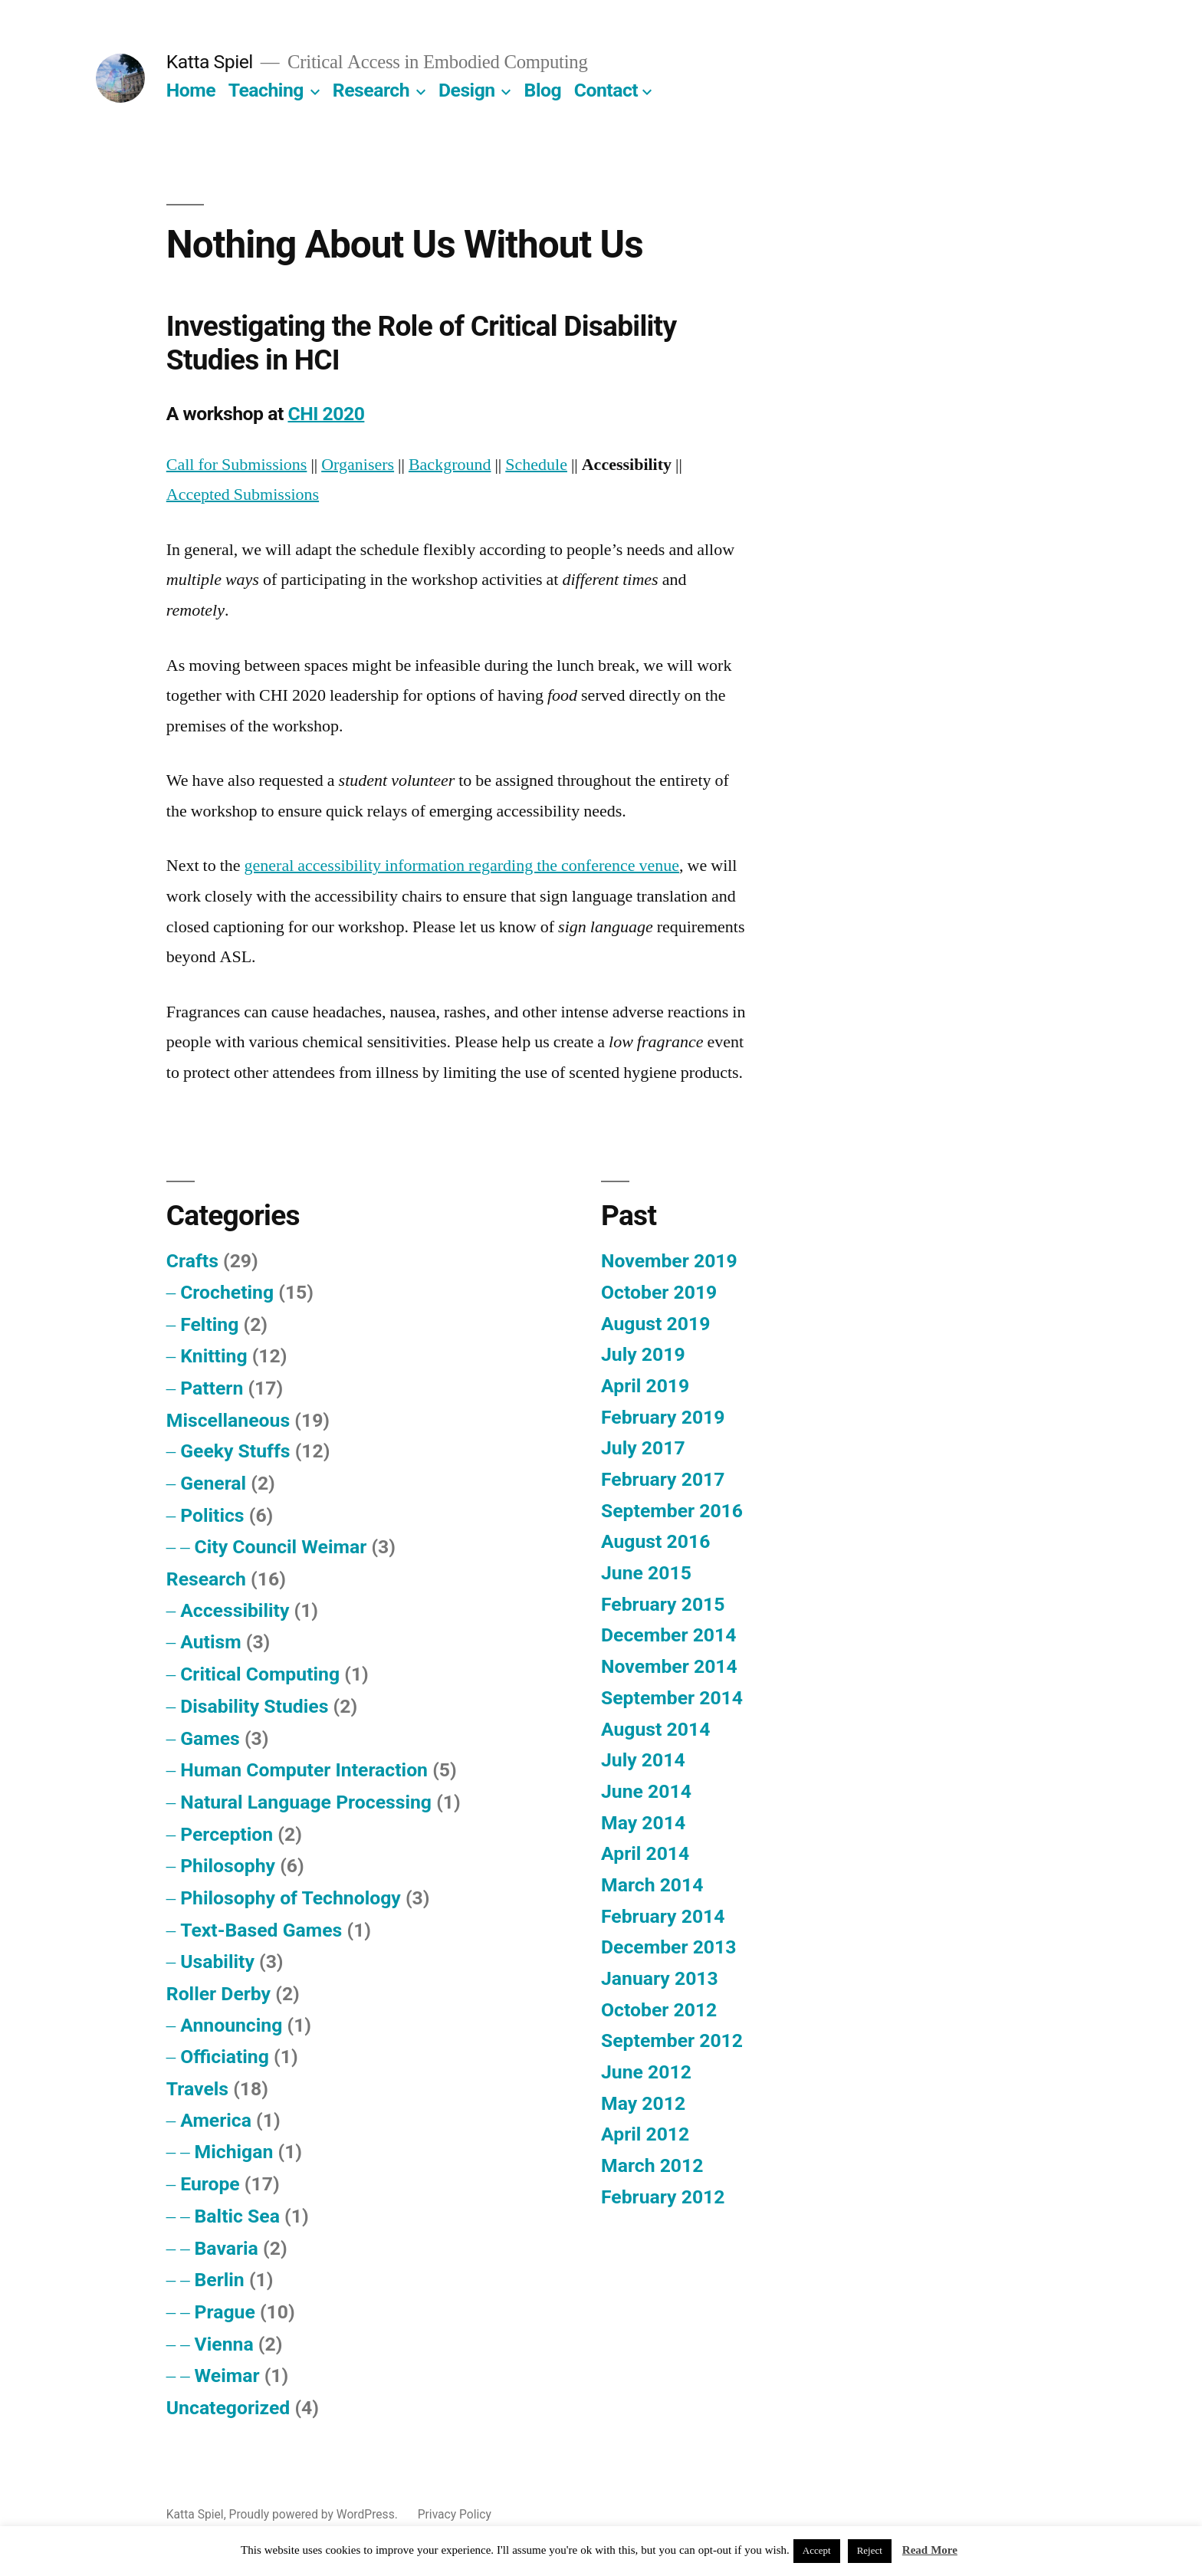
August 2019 (655, 1324)
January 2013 (659, 1978)
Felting (209, 1324)
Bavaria (226, 2248)
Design (466, 90)
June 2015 (646, 1573)
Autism (210, 1642)
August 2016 (655, 1541)
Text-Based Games (261, 1930)
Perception (226, 1834)
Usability (217, 1961)
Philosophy (227, 1866)
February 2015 (662, 1604)
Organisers (357, 464)
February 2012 (662, 2197)
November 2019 (669, 1261)
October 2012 (659, 2010)
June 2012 (646, 2072)
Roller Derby (218, 1994)
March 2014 (652, 1885)
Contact (606, 90)
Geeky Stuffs (235, 1451)
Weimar (227, 2375)
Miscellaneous (228, 1420)
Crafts (192, 1261)
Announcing (231, 2025)
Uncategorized (228, 2408)
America (215, 2120)
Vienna (224, 2344)
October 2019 (659, 1292)
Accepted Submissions (242, 494)
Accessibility (234, 1610)
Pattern (211, 1388)
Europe (210, 2184)
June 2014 (646, 1791)
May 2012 (643, 2103)
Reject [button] (869, 2551)
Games (210, 1738)
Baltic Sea (237, 2216)
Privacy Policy (454, 2514)
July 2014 (643, 1760)
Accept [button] (817, 2551)
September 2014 (672, 1698)
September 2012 (672, 2040)
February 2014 (662, 1916)
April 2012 (645, 2134)
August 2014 (655, 1729)
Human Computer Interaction (304, 1770)
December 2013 (668, 1947)
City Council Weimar (281, 1547)
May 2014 (643, 1823)
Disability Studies (254, 1706)
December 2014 (668, 1635)
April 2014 (645, 1853)
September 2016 (672, 1511)
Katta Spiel (209, 62)
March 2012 (652, 2165)
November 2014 (669, 1666)
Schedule (536, 464)
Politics (212, 1515)
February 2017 (662, 1479)
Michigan (234, 2152)
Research (371, 90)
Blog (542, 90)
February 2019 (662, 1417)
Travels (197, 2089)
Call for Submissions (236, 464)
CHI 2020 (325, 413)
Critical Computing (260, 1674)
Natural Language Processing (306, 1802)
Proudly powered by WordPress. (315, 2514)
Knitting (213, 1356)
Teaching (266, 90)
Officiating (224, 2056)
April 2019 (645, 1386)
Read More (929, 2550)
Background (450, 464)
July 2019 (643, 1354)
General (213, 1483)
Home (190, 90)
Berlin (220, 2280)
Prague (225, 2312)
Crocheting (227, 1292)
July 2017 (643, 1448)
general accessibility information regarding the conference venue (462, 865)
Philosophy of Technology (290, 1898)
